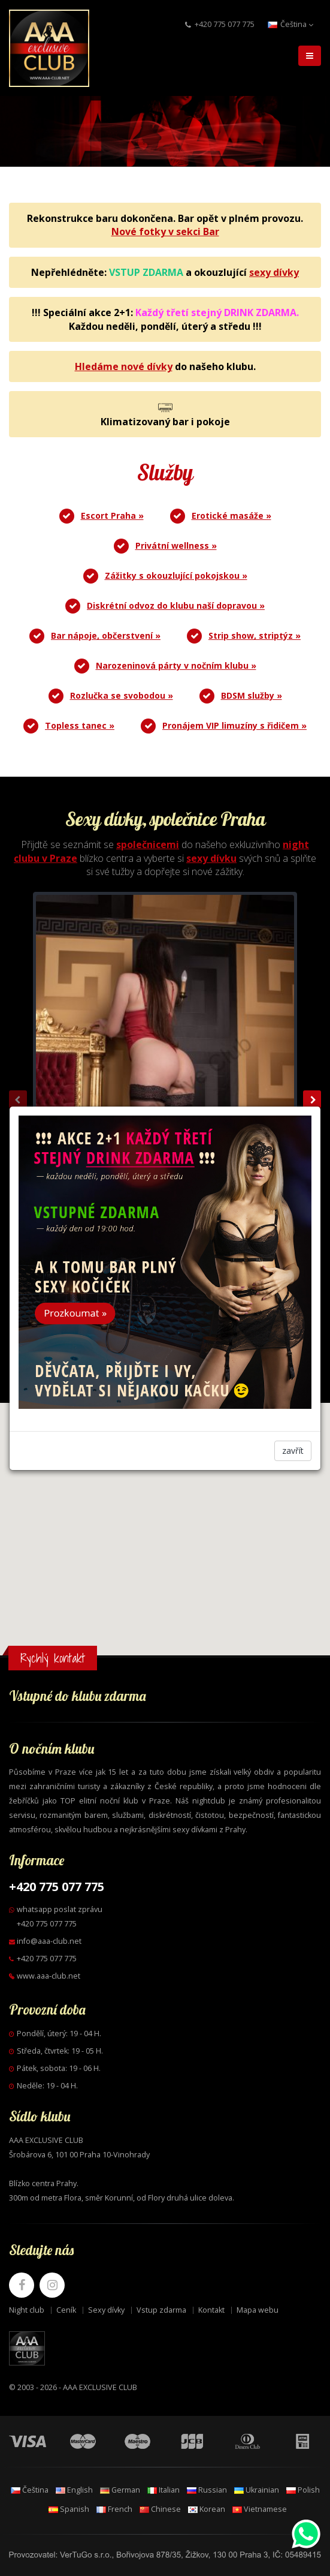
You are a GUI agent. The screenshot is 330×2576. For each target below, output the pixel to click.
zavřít (293, 1450)
